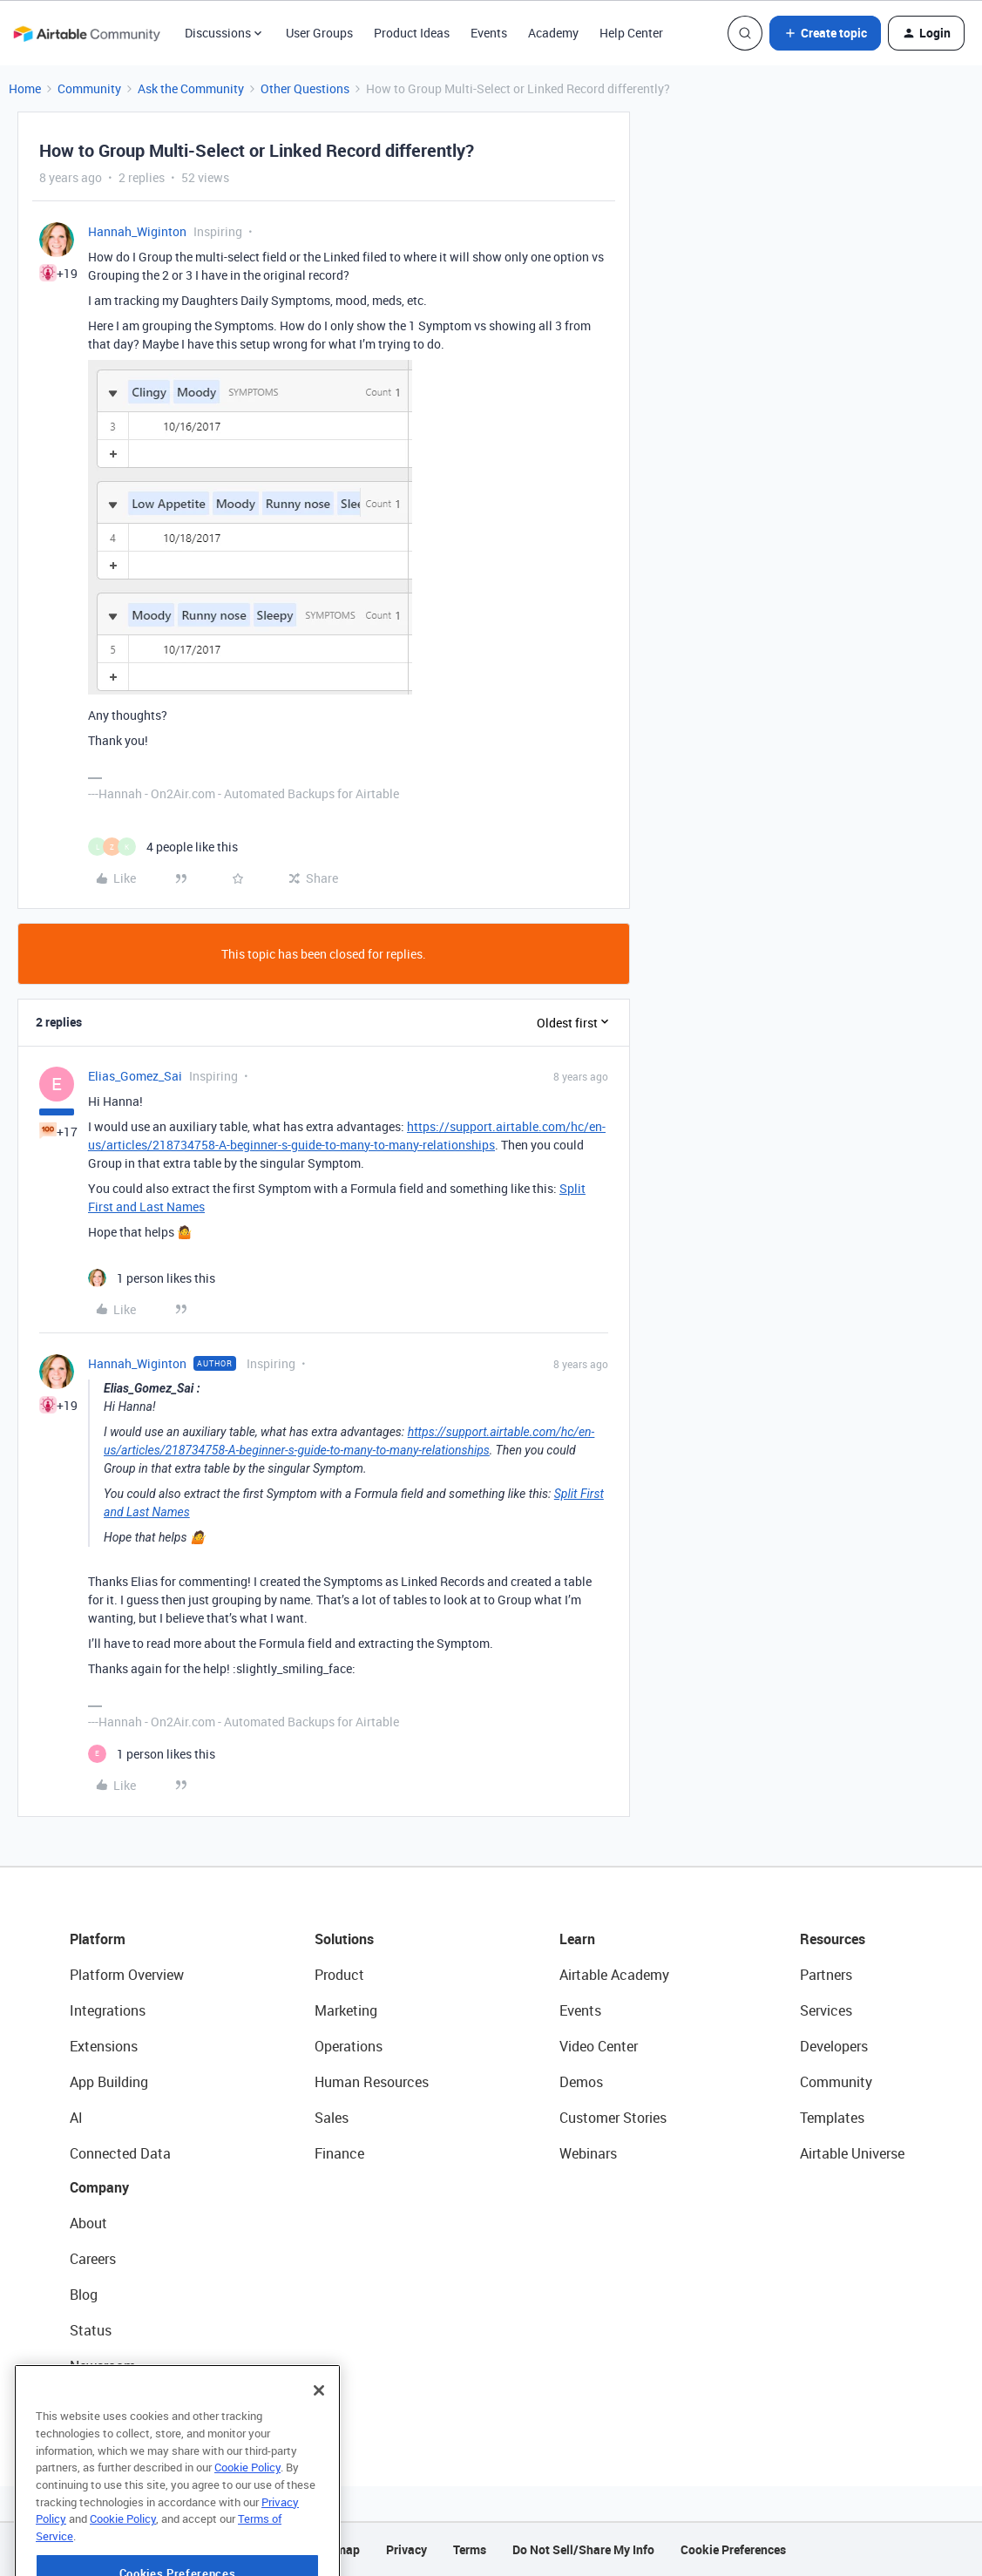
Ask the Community (191, 88)
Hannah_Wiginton (137, 231)
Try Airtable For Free (131, 2401)
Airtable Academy (614, 1974)
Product (339, 1974)
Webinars (588, 2153)
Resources (832, 1939)
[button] (825, 33)
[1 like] (151, 1278)
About (88, 2223)
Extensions (104, 2046)
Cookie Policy (247, 2518)
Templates (832, 2117)
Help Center (631, 32)
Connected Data (120, 2153)
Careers (93, 2258)
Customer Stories (613, 2117)
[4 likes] (163, 846)
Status (91, 2330)
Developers (834, 2046)
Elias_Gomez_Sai (135, 1076)
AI (76, 2117)
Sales (332, 2117)
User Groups (319, 32)
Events (489, 32)
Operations (349, 2046)
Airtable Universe (852, 2153)
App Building (109, 2081)
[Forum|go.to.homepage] (86, 33)
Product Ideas (412, 32)
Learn (577, 1939)
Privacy (406, 2549)
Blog (84, 2294)
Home (25, 88)
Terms (469, 2549)
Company (99, 2187)
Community (89, 88)
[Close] (319, 2442)
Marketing (346, 2010)
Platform (97, 1939)
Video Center (598, 2046)
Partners (826, 1974)
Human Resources (372, 2081)
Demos (581, 2081)
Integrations (108, 2010)
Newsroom (103, 2366)
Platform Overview (127, 1974)
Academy (553, 32)
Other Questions (305, 88)
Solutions (344, 1939)
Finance (339, 2153)
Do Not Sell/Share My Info (583, 2549)
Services (826, 2010)
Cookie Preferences (733, 2549)
